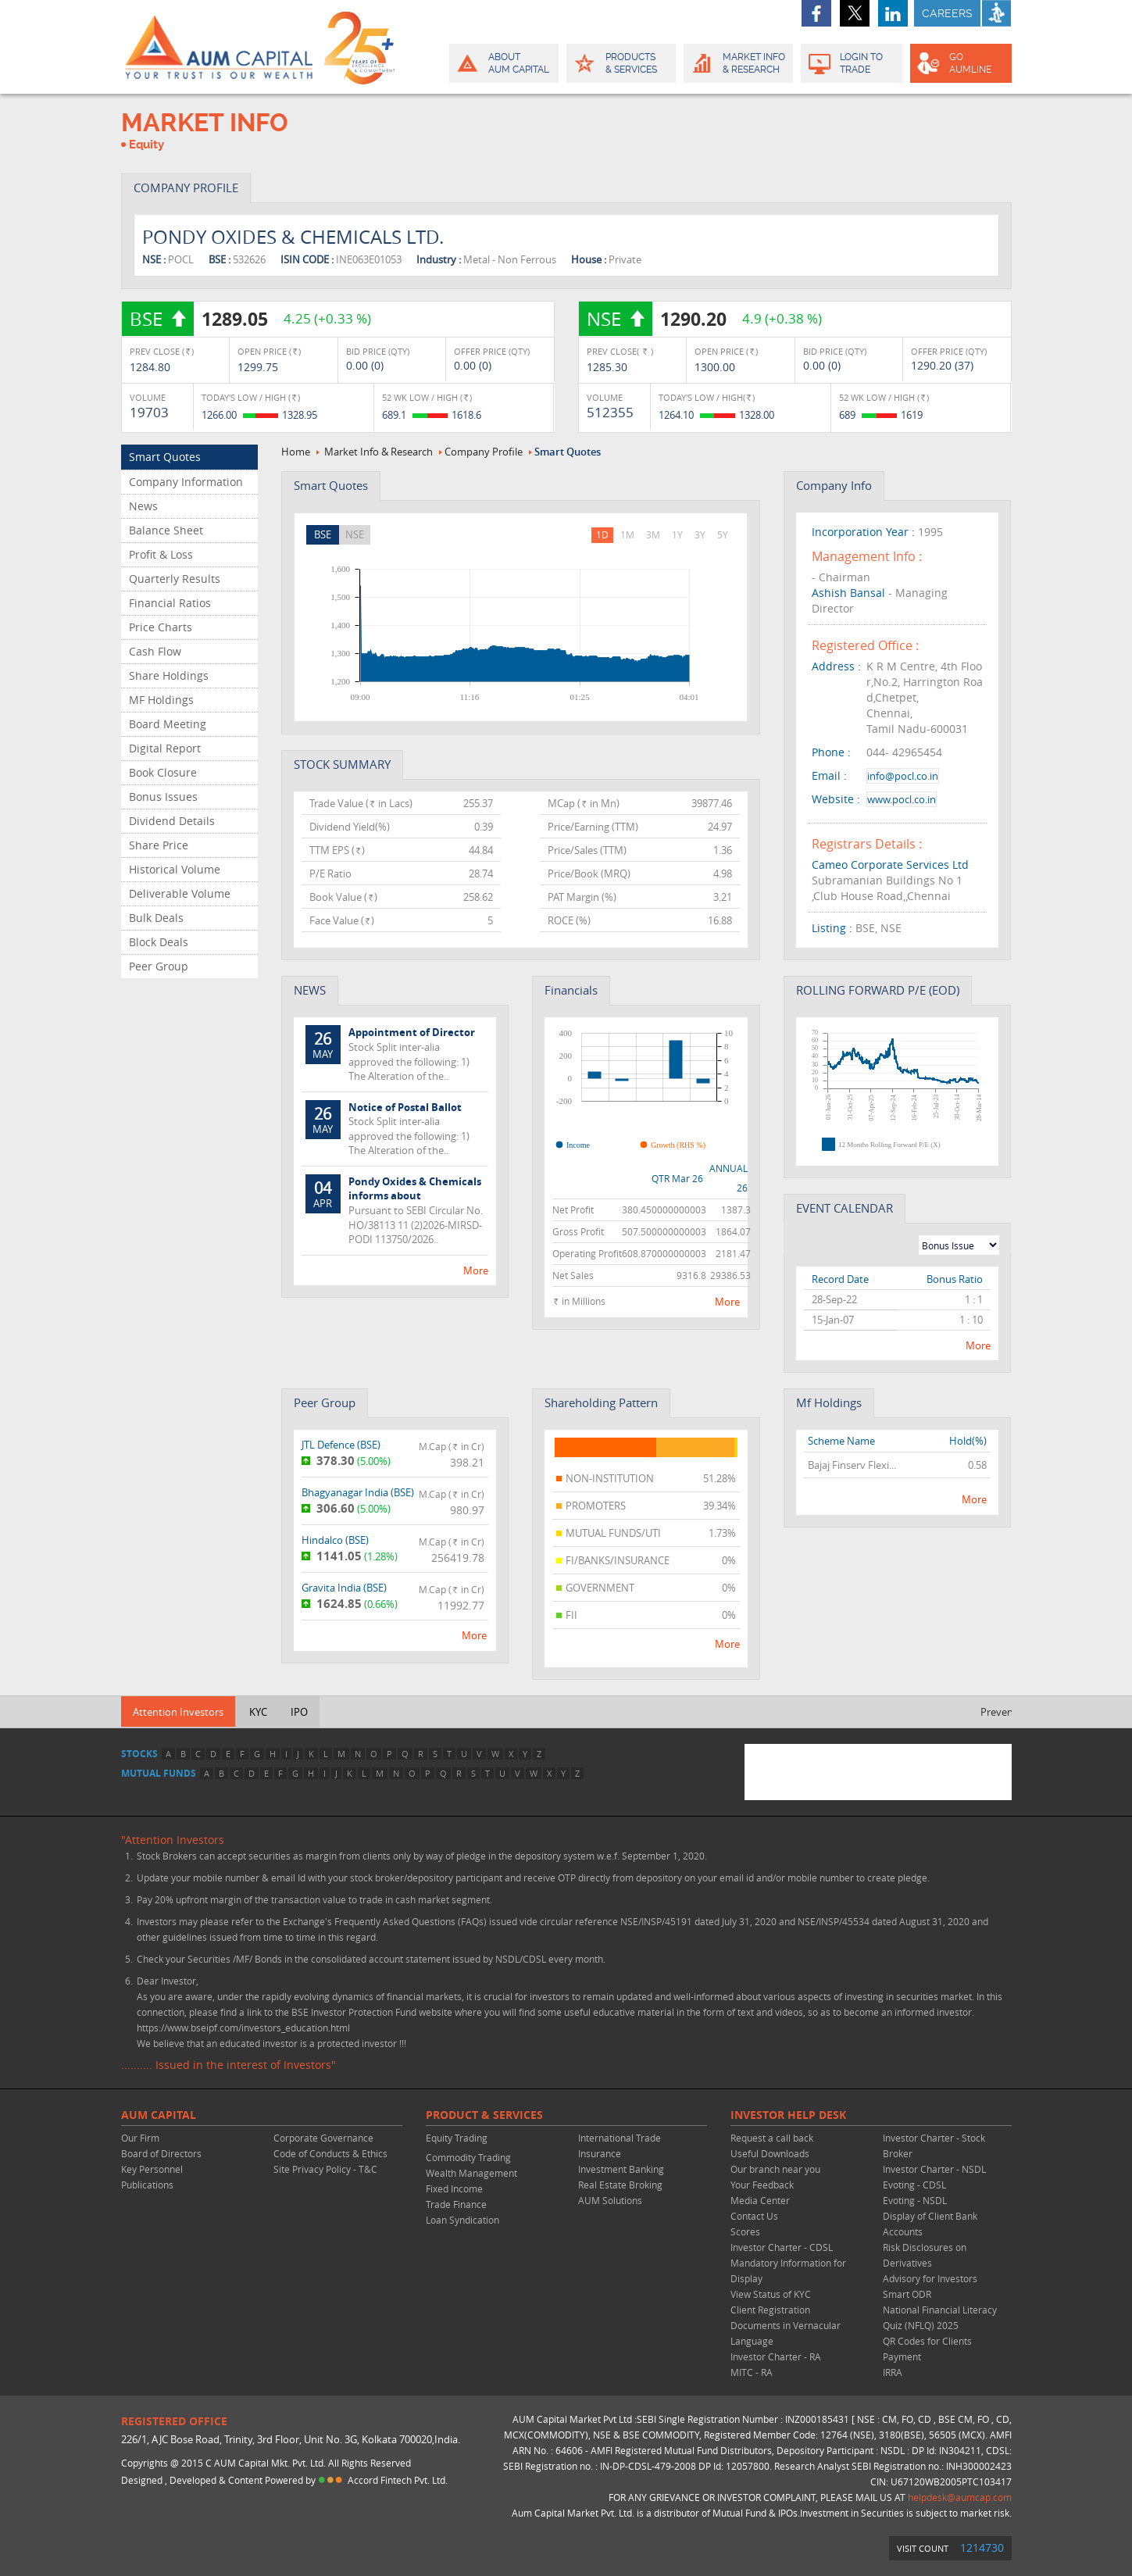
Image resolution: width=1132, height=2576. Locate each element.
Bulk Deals (156, 917)
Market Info (737, 63)
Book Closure (163, 772)
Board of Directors (161, 2153)
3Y (700, 534)
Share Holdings (169, 675)
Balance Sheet (166, 530)
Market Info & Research (378, 452)
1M (627, 534)
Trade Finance (456, 2204)
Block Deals (158, 941)
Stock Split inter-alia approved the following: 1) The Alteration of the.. (395, 1054)
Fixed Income (454, 2188)
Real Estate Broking (620, 2184)
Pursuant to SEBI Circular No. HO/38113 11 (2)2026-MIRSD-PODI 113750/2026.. (395, 1210)
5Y (722, 534)
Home (295, 452)
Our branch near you (775, 2169)
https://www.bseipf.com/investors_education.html (243, 2027)
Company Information (186, 481)
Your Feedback (762, 2184)
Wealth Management (471, 2173)
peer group (324, 1402)
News (143, 505)
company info (834, 485)
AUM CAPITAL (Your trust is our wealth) (218, 47)
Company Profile (484, 452)
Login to (852, 63)
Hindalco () (335, 1540)
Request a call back (771, 2137)
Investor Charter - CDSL (781, 2247)
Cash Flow (155, 651)
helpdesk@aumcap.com (960, 2497)
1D (602, 534)
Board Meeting (167, 723)
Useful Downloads (769, 2153)
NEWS (310, 990)
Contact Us (754, 2216)
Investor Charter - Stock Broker (934, 2145)
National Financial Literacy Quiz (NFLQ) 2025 (940, 2317)
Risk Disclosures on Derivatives (924, 2255)
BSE (322, 534)
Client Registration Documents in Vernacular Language (785, 2325)
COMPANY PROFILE (186, 187)
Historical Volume (174, 869)
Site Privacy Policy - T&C (325, 2169)
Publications (147, 2184)
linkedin (893, 13)
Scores (745, 2231)
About (502, 63)
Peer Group (158, 966)
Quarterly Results (174, 578)
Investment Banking (621, 2169)
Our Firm (140, 2137)
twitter (855, 13)
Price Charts (160, 627)
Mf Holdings (829, 1402)
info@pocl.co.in (902, 776)
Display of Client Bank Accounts (930, 2224)
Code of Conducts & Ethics (330, 2153)
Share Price (158, 845)
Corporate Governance (323, 2137)
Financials (571, 990)
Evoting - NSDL (915, 2200)
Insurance (599, 2153)
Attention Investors (178, 1712)
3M (653, 534)
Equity (146, 145)
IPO (299, 1712)
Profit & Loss (161, 554)
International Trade (619, 2137)
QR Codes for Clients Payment (927, 2349)
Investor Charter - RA (775, 2356)
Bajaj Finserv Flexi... (852, 1465)
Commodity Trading (468, 2157)
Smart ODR (907, 2294)
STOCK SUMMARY (342, 764)
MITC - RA (751, 2372)
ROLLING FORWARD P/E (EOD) (877, 990)
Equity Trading (456, 2137)
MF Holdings (161, 699)
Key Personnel (152, 2169)
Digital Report (165, 748)
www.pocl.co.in (901, 799)
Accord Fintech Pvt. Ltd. (398, 2480)
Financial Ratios (170, 602)
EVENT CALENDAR (844, 1208)
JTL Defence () (341, 1445)
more (475, 1270)
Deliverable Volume (179, 893)
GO (959, 63)
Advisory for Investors (930, 2278)
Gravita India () (344, 1588)
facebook (816, 13)
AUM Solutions (610, 2200)
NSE (354, 534)
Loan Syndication (462, 2219)
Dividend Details (172, 820)
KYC (258, 1712)
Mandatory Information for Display (788, 2270)
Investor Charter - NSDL (934, 2169)
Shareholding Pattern (601, 1402)
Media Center (760, 2200)
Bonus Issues (163, 796)
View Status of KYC (770, 2294)
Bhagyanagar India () (358, 1492)
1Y (677, 534)
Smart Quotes (165, 456)
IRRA (892, 2372)
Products (619, 63)
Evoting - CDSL (914, 2184)
